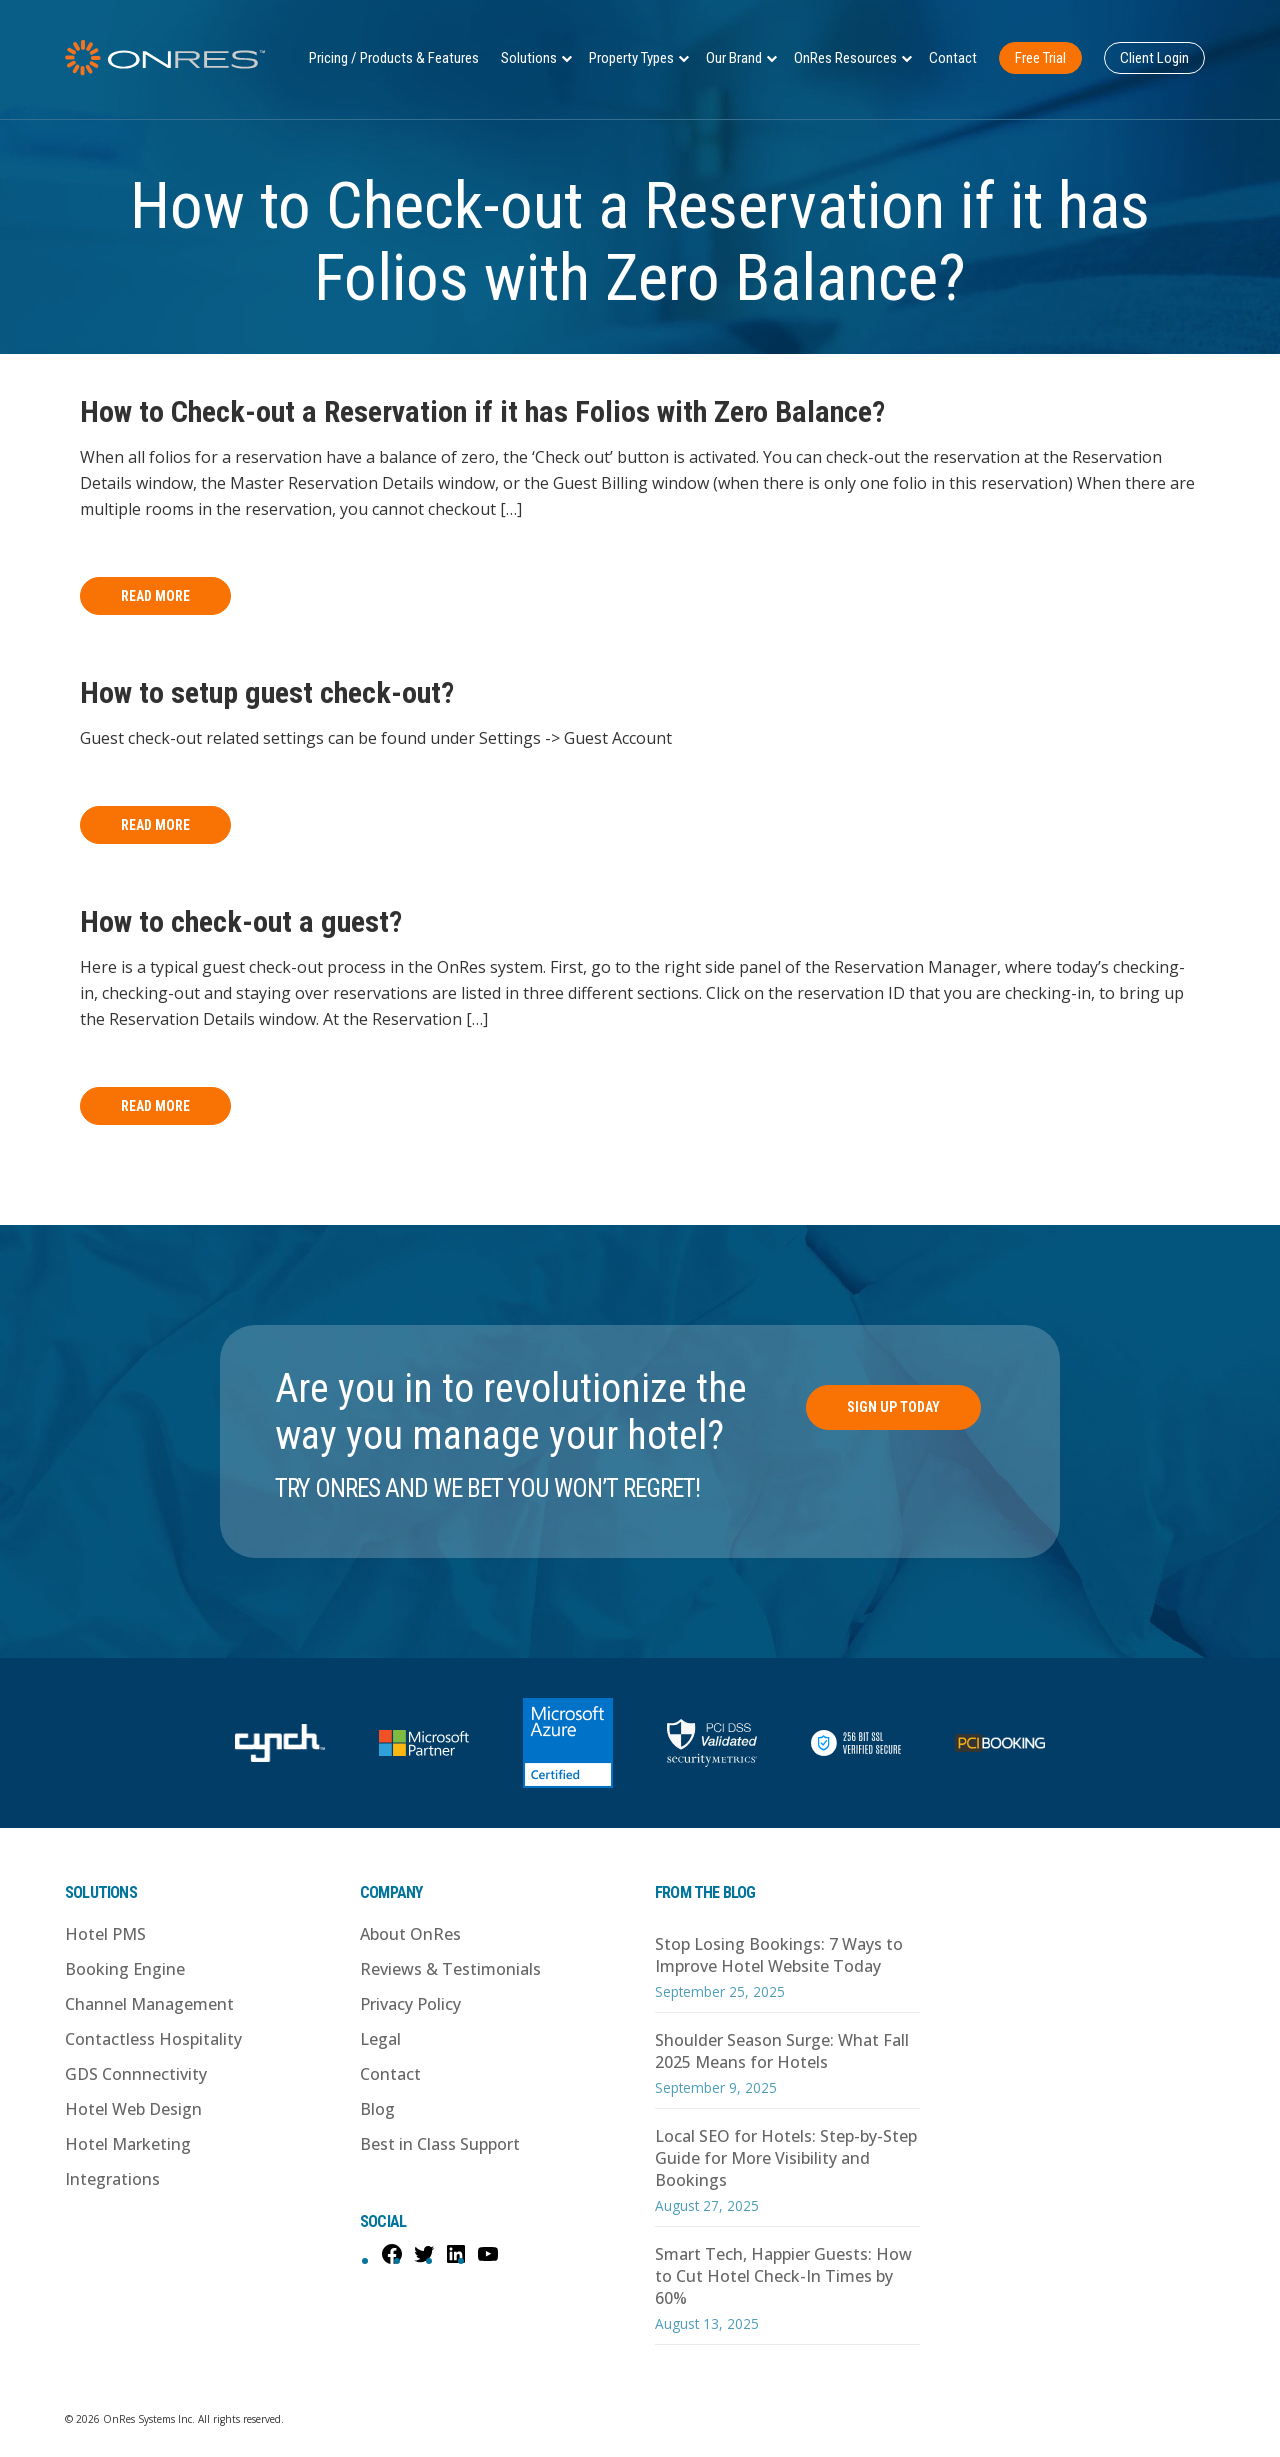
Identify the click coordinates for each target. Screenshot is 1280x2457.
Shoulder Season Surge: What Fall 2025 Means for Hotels (782, 2051)
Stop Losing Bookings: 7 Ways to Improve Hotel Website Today (779, 1955)
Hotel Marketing (128, 2144)
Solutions (529, 58)
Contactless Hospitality (153, 2039)
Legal (380, 2039)
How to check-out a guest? (241, 921)
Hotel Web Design (133, 2109)
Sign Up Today (893, 1407)
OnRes (165, 57)
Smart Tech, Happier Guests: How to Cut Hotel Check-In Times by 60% (783, 2276)
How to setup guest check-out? (267, 692)
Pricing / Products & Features (394, 58)
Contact (953, 58)
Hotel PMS (105, 1934)
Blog (377, 2109)
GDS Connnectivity (136, 2074)
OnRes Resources (845, 58)
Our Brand (734, 58)
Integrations (112, 2179)
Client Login (1154, 58)
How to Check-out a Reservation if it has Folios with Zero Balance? (482, 411)
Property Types (631, 58)
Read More (155, 596)
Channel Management (149, 2004)
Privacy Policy (410, 2004)
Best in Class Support (440, 2144)
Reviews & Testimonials (450, 1969)
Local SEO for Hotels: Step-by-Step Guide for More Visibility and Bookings (786, 2158)
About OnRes (410, 1934)
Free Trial (1040, 58)
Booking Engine (125, 1969)
